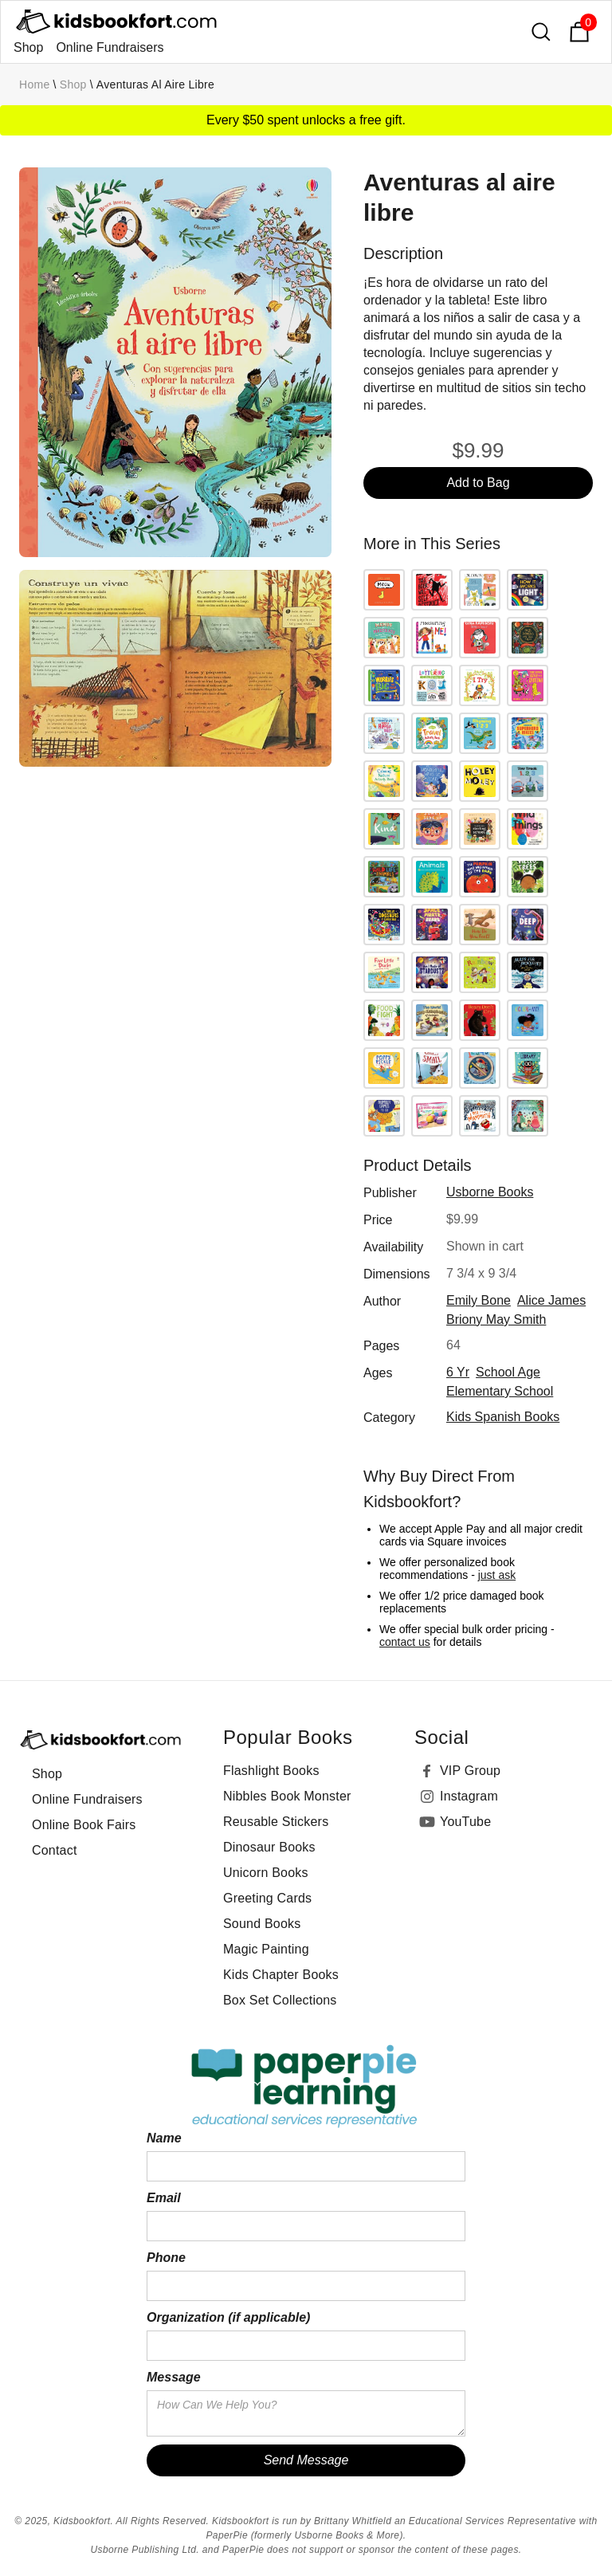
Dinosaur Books (269, 1847)
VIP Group (470, 1770)
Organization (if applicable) (228, 2317)
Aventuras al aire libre (155, 84)
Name (164, 2138)
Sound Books (261, 1923)
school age (508, 1372)
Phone (166, 2257)
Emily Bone (478, 1300)
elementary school (499, 1391)
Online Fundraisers (109, 47)
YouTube (465, 1821)
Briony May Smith (496, 1319)
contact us (404, 1642)
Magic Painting (266, 1949)
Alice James (551, 1300)
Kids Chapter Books (281, 1974)
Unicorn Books (265, 1872)
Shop (28, 47)
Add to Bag (477, 482)
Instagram (469, 1796)
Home (34, 84)
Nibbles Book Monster (287, 1796)
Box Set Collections (280, 2000)
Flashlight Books (271, 1770)
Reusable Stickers (275, 1821)
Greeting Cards (267, 1898)
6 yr (457, 1372)
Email (164, 2198)
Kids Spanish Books (502, 1416)
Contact (54, 1850)
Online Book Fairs (84, 1825)
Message (174, 2377)
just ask (497, 1575)
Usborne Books (489, 1192)
